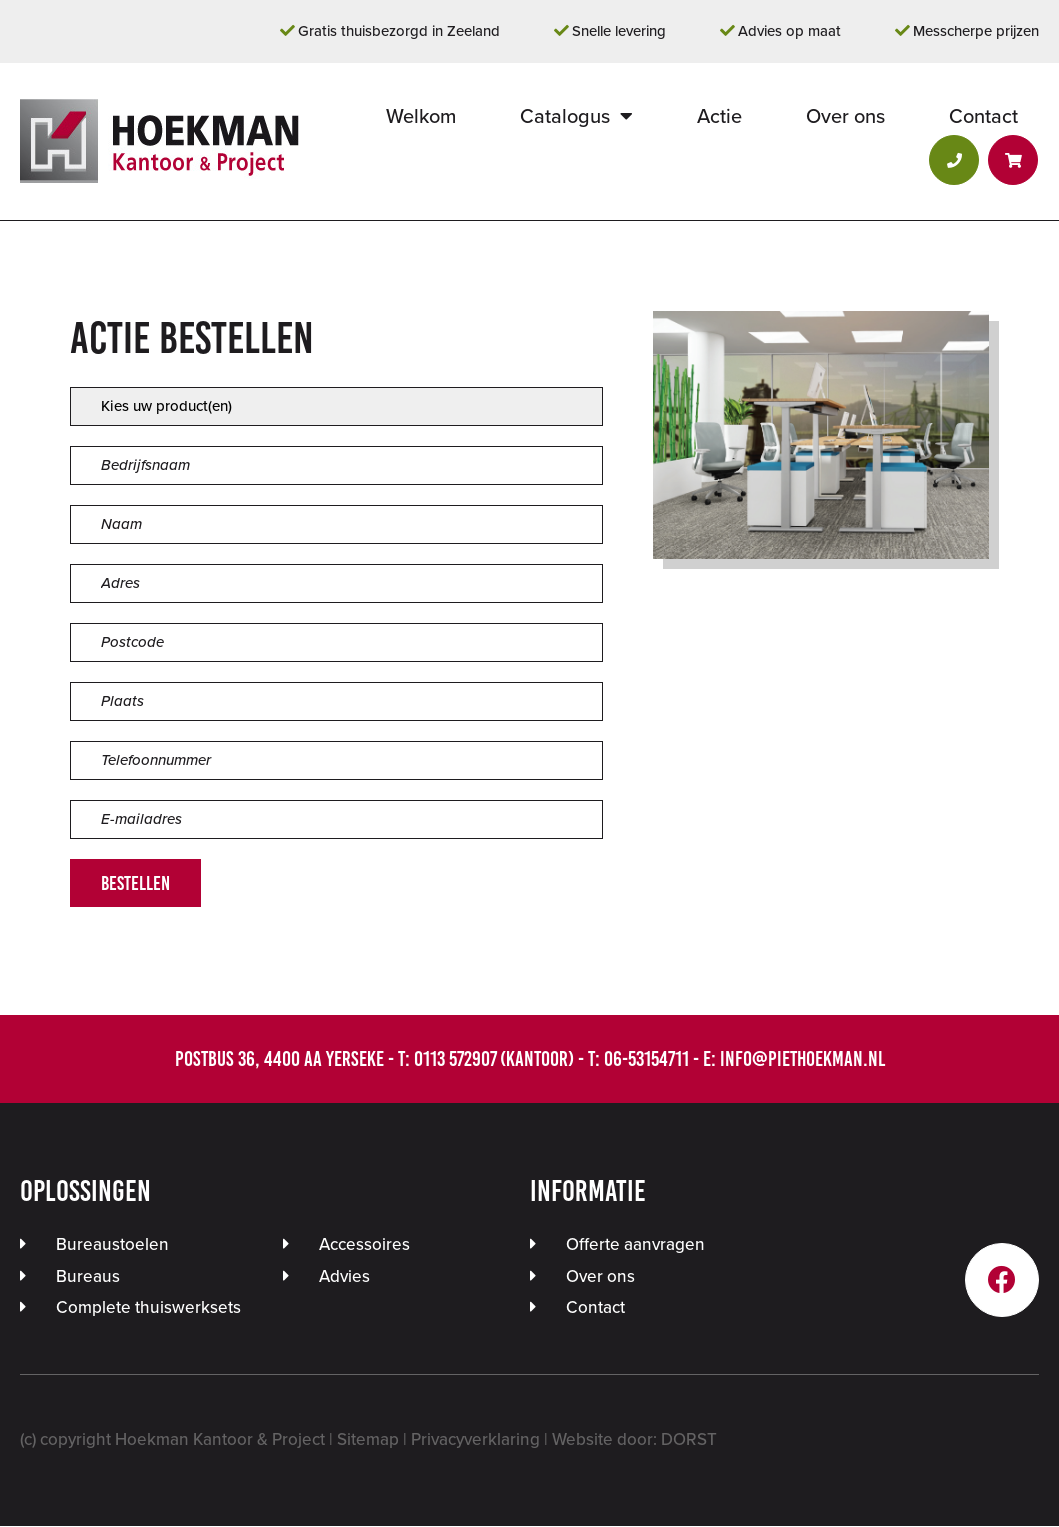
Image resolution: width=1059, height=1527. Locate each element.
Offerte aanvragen (635, 1245)
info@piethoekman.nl (802, 1060)
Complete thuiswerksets (148, 1308)
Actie (719, 118)
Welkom (421, 118)
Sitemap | (374, 1440)
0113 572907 (455, 1060)
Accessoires (364, 1245)
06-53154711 (646, 1060)
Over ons (845, 118)
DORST (689, 1440)
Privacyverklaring (475, 1440)
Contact (983, 118)
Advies (344, 1277)
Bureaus (88, 1277)
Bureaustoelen (112, 1245)
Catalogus (565, 118)
